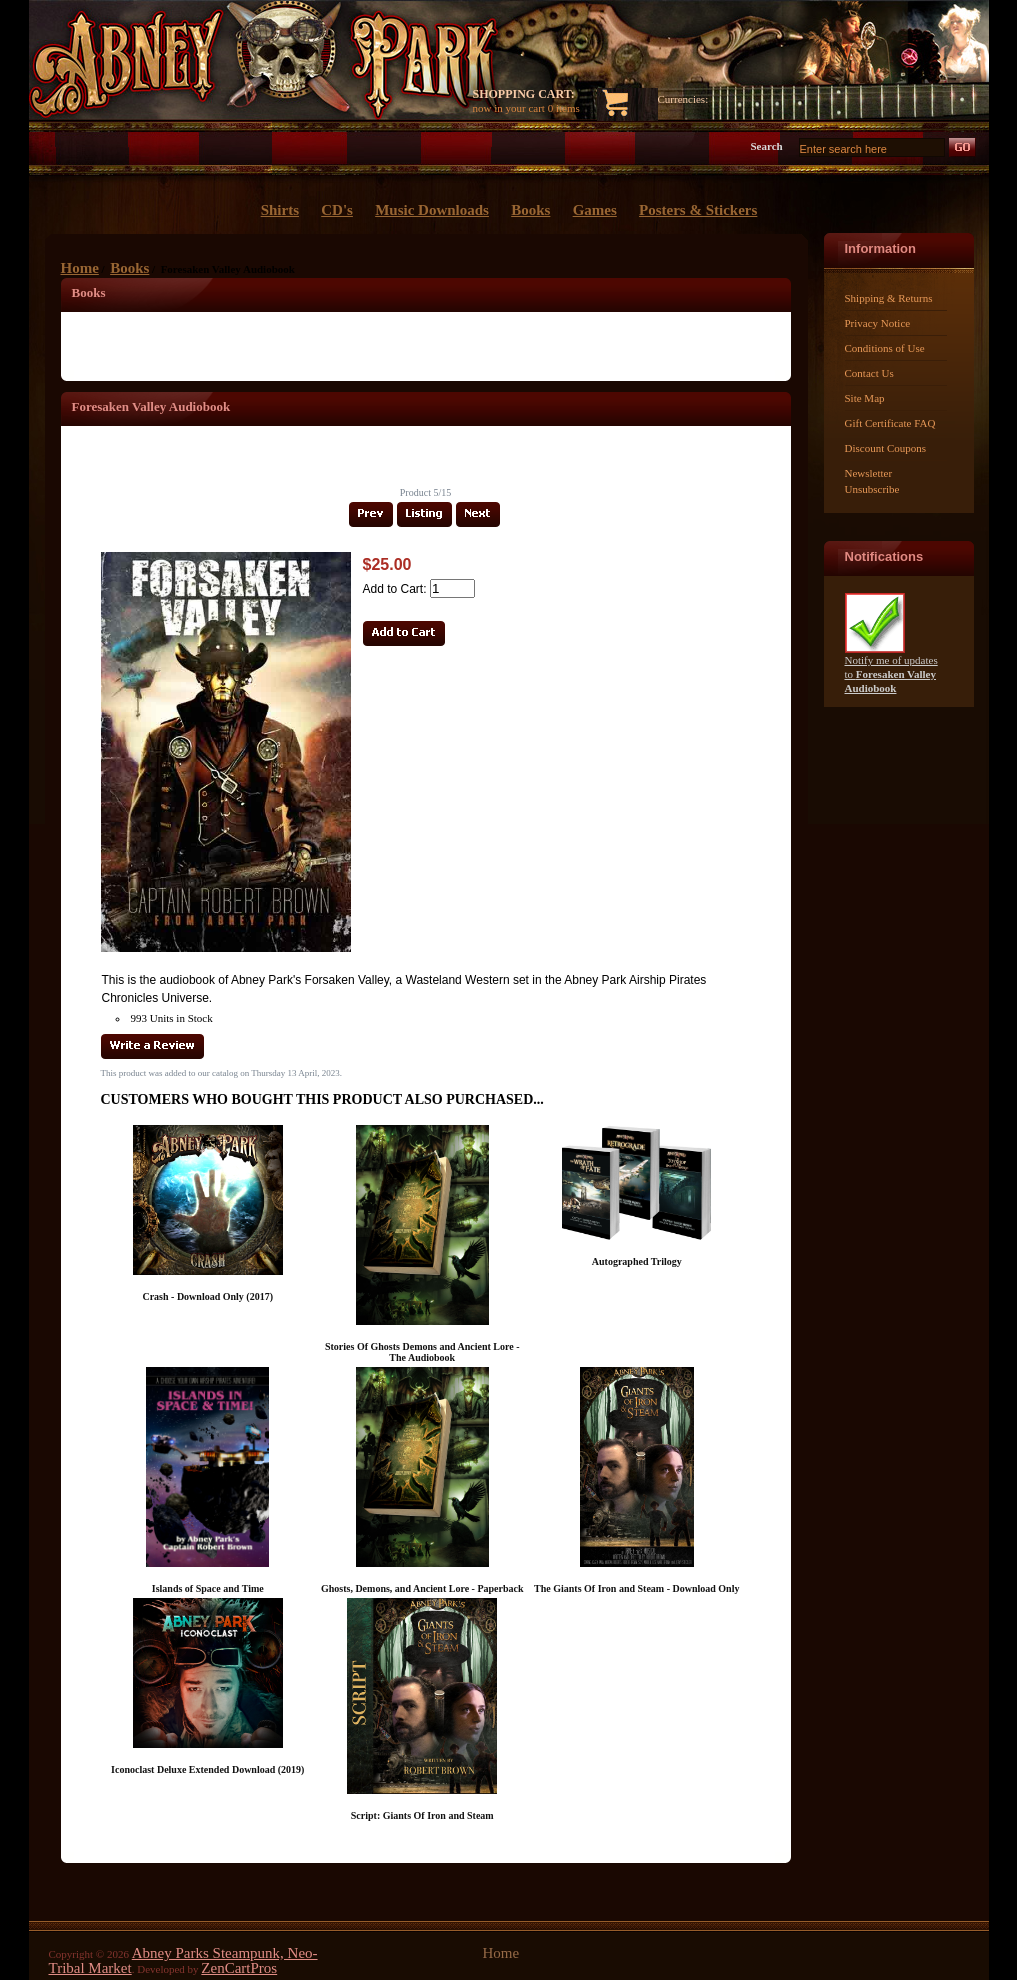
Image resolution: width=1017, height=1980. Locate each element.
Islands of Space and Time (208, 1588)
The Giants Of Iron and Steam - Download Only (636, 1588)
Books (129, 268)
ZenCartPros (239, 1968)
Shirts (280, 210)
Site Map (865, 398)
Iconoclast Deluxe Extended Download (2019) (207, 1769)
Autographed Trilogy (637, 1261)
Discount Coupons (886, 448)
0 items (564, 108)
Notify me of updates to (891, 668)
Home (80, 268)
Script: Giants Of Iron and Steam (422, 1815)
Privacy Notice (878, 323)
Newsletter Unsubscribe (872, 481)
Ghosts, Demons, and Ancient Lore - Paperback (422, 1588)
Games (595, 210)
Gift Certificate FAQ (890, 423)
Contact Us (869, 373)
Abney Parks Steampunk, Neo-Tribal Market (183, 1960)
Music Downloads (432, 210)
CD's (337, 210)
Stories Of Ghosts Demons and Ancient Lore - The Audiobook (422, 1352)
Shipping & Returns (889, 298)
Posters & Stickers (698, 210)
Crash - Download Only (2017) (207, 1296)
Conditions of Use (885, 348)
